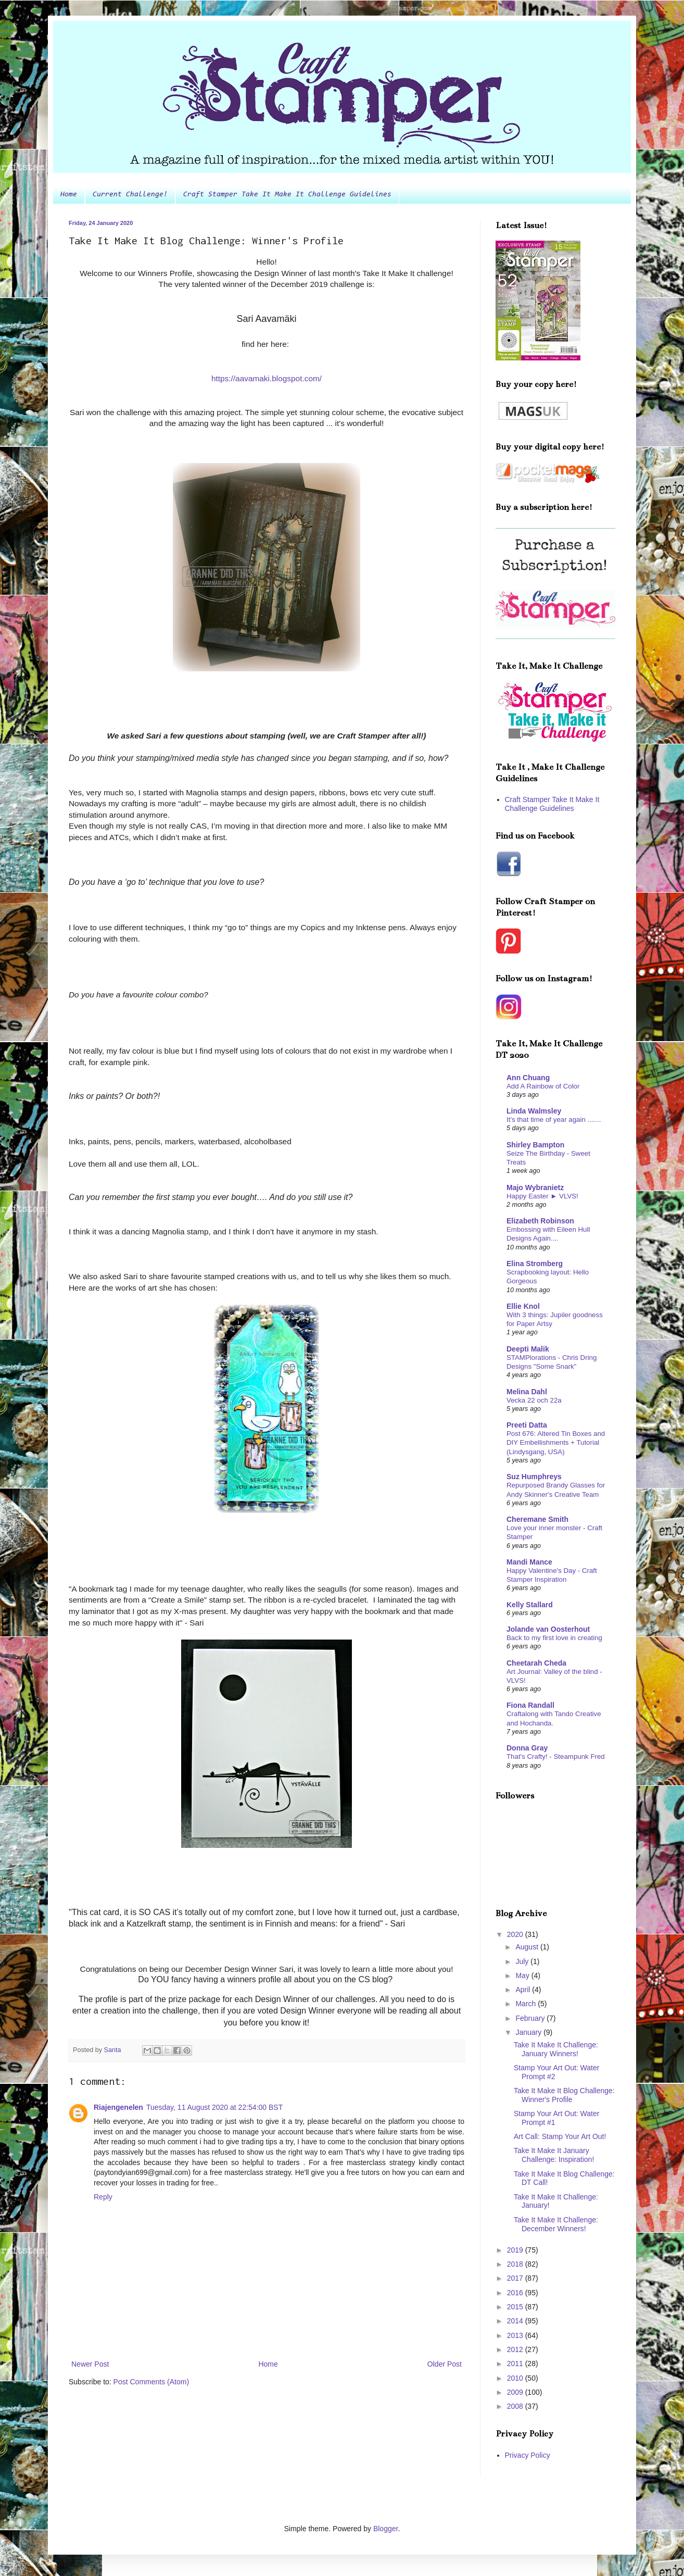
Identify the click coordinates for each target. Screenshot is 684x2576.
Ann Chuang (528, 1077)
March (526, 2003)
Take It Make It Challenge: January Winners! (556, 2049)
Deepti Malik (527, 1349)
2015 (516, 2307)
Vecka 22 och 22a (534, 1400)
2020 (516, 1934)
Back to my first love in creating (554, 1638)
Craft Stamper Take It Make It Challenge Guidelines (287, 194)
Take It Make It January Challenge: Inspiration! (554, 2155)
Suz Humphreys (534, 1476)
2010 (516, 2378)
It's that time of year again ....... (553, 1119)
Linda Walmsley (533, 1111)
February (531, 2018)
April (523, 1989)
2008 (516, 2406)
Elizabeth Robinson (540, 1221)
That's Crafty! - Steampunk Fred (555, 1756)
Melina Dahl (526, 1391)
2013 (516, 2335)
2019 (516, 2250)
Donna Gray (527, 1748)
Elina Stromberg (534, 1263)
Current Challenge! (130, 194)
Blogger (385, 2528)
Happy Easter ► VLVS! (542, 1196)
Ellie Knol (523, 1306)
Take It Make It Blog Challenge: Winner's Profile (564, 2095)
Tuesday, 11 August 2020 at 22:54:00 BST (214, 2107)
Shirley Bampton (535, 1145)
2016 (516, 2293)
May (523, 1975)
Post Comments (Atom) (151, 2382)
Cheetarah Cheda (536, 1663)
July (522, 1961)
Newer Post (90, 2364)
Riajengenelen (118, 2107)
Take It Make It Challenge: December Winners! (556, 2224)
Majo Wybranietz (535, 1187)
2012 (516, 2349)
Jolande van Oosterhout (548, 1629)
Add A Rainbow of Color (542, 1086)
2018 (516, 2264)
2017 (516, 2278)
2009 (516, 2392)
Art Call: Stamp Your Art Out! (560, 2136)
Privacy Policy (527, 2455)
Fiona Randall (530, 1705)
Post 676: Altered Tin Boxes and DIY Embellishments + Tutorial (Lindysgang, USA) (555, 1443)
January (529, 2032)
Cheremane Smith (537, 1519)
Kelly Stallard (529, 1604)
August (527, 1947)
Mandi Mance (529, 1562)
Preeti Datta (526, 1425)
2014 (516, 2321)
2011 (516, 2363)
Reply (103, 2197)
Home (68, 194)
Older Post (444, 2364)
